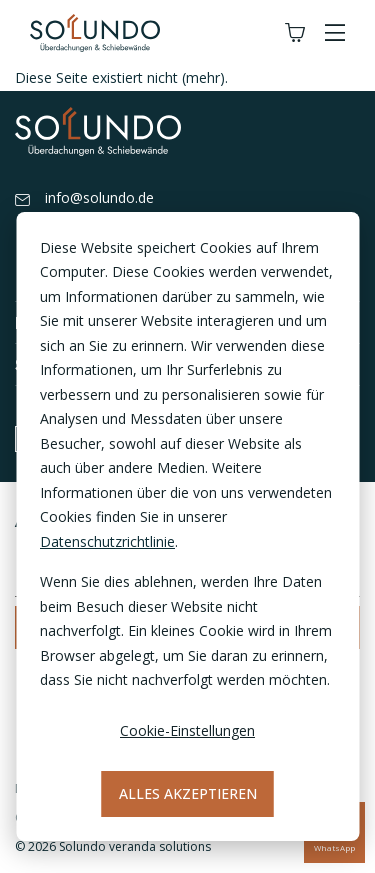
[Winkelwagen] (295, 33)
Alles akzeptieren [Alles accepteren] (188, 793)
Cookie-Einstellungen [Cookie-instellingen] (187, 730)
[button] (335, 33)
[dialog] (187, 526)
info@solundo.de (84, 199)
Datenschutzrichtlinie (107, 541)
